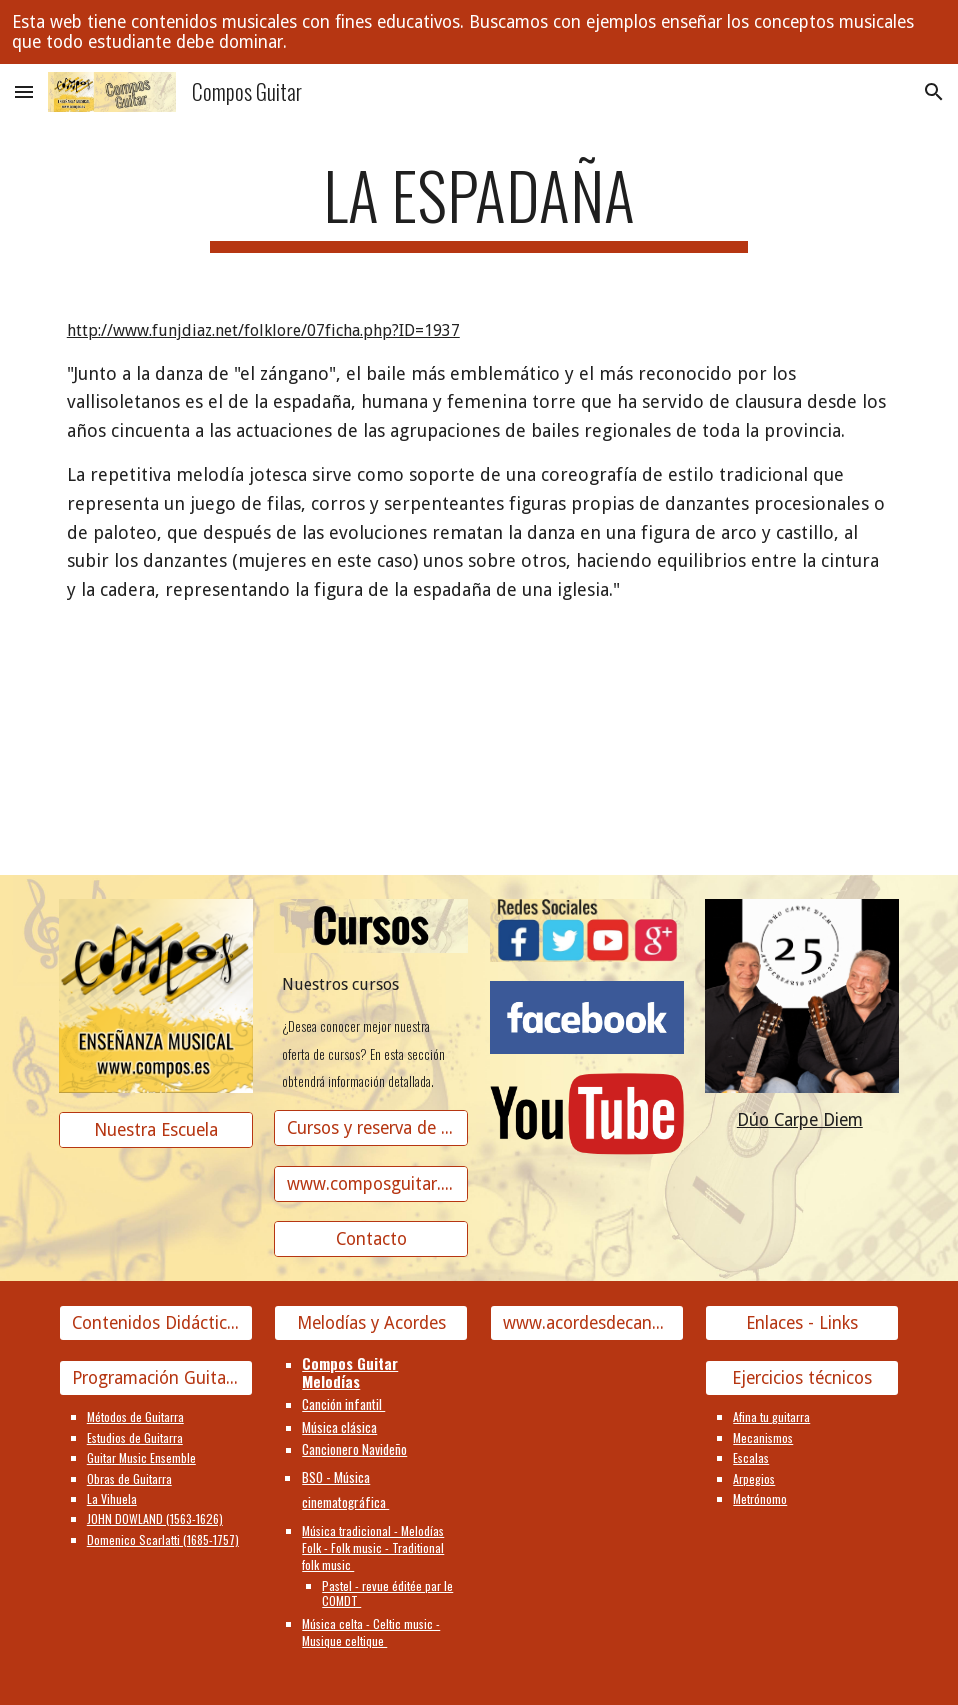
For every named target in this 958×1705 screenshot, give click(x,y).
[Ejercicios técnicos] (802, 1378)
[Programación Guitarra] (156, 1378)
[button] (24, 91)
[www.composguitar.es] (371, 1183)
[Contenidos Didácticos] (156, 1323)
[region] (479, 32)
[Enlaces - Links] (802, 1323)
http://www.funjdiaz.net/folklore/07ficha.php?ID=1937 (263, 330)
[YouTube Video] (228, 756)
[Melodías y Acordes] (371, 1323)
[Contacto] (371, 1239)
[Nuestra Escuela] (156, 1130)
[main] (478, 204)
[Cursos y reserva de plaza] (371, 1128)
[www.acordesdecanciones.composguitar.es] (587, 1323)
